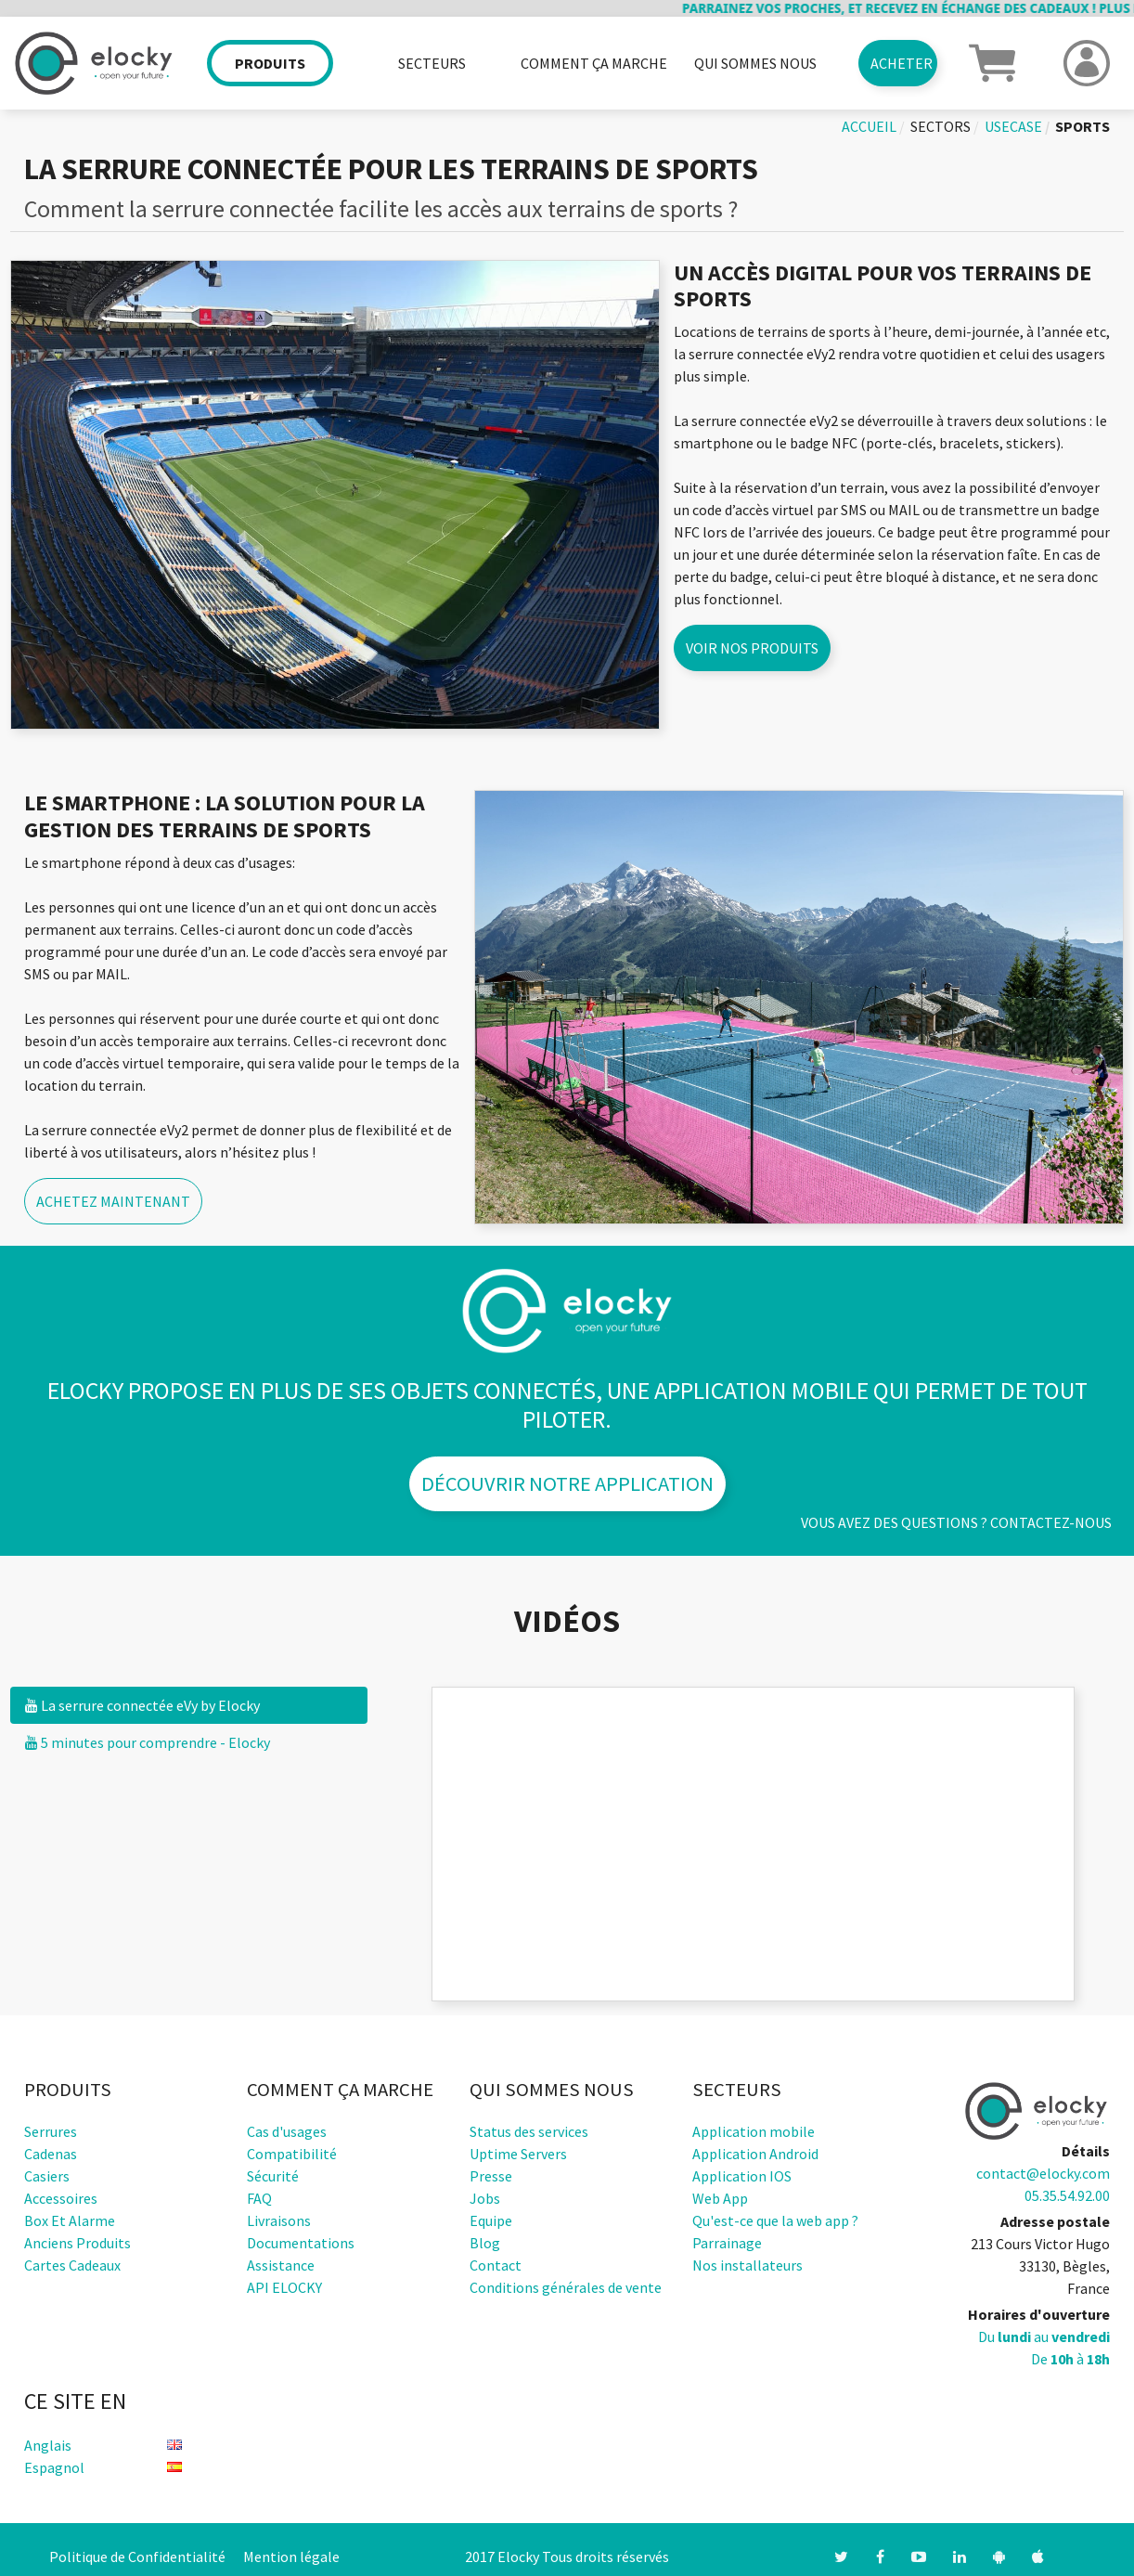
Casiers (47, 2176)
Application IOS (742, 2176)
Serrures (50, 2131)
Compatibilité (292, 2153)
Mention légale (291, 2556)
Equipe (491, 2220)
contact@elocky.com (1043, 2173)
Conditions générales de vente (566, 2287)
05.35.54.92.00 (1067, 2195)
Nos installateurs (747, 2265)
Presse (491, 2176)
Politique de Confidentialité (137, 2556)
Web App (720, 2198)
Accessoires (60, 2198)
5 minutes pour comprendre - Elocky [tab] (147, 1742)
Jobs (485, 2198)
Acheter (901, 63)
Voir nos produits (752, 648)
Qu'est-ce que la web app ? (775, 2220)
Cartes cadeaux (72, 2265)
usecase (1013, 126)
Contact (496, 2265)
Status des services (529, 2131)
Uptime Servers (518, 2153)
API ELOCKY (284, 2287)
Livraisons (279, 2220)
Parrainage (727, 2242)
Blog (485, 2242)
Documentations (300, 2242)
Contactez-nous (1051, 1522)
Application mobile (753, 2131)
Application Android (755, 2153)
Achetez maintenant (113, 1201)
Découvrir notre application (567, 1483)
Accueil (869, 126)
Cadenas (50, 2153)
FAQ (259, 2198)
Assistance (281, 2265)
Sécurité (273, 2176)
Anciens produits (77, 2242)
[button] (992, 61)
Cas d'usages (287, 2131)
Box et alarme (69, 2220)
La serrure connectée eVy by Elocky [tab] (142, 1705)
